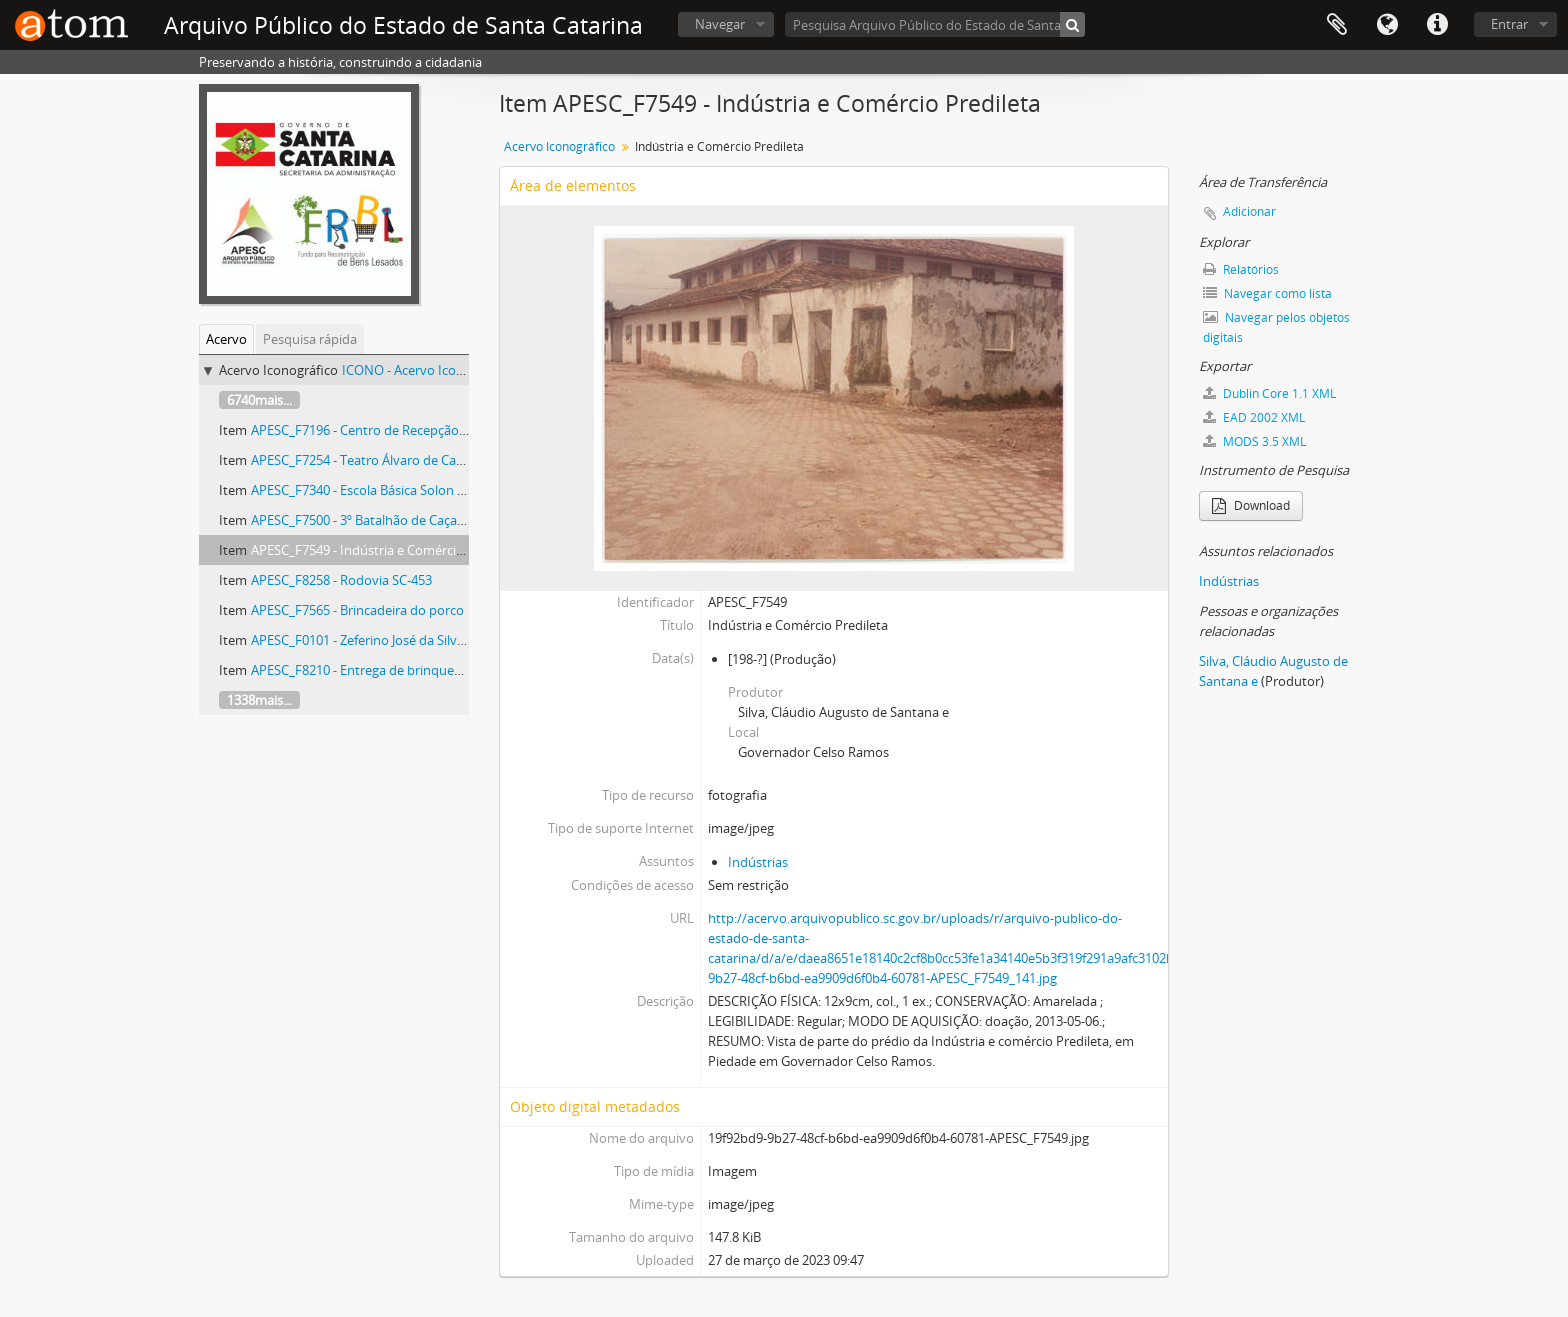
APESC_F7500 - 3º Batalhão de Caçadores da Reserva (405, 520)
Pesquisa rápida (310, 339)
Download (1251, 505)
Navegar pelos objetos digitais (1276, 327)
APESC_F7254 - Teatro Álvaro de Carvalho (372, 460)
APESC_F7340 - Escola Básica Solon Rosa (368, 490)
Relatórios (1241, 269)
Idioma (1387, 25)
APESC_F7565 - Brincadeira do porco (357, 610)
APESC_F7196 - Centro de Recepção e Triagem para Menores (428, 430)
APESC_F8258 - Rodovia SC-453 (341, 580)
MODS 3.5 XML (1254, 441)
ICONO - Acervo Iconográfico (427, 370)
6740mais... (259, 400)
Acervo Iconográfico (559, 146)
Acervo (226, 339)
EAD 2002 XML (1254, 417)
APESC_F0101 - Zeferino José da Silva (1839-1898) (393, 640)
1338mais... (259, 700)
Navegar (720, 24)
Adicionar (1249, 211)
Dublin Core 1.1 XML (1269, 393)
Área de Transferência (1337, 25)
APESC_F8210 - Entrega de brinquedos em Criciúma (402, 670)
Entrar (1509, 24)
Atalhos (1437, 25)
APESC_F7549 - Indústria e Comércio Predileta (385, 550)
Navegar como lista (1267, 293)
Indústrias (758, 862)
